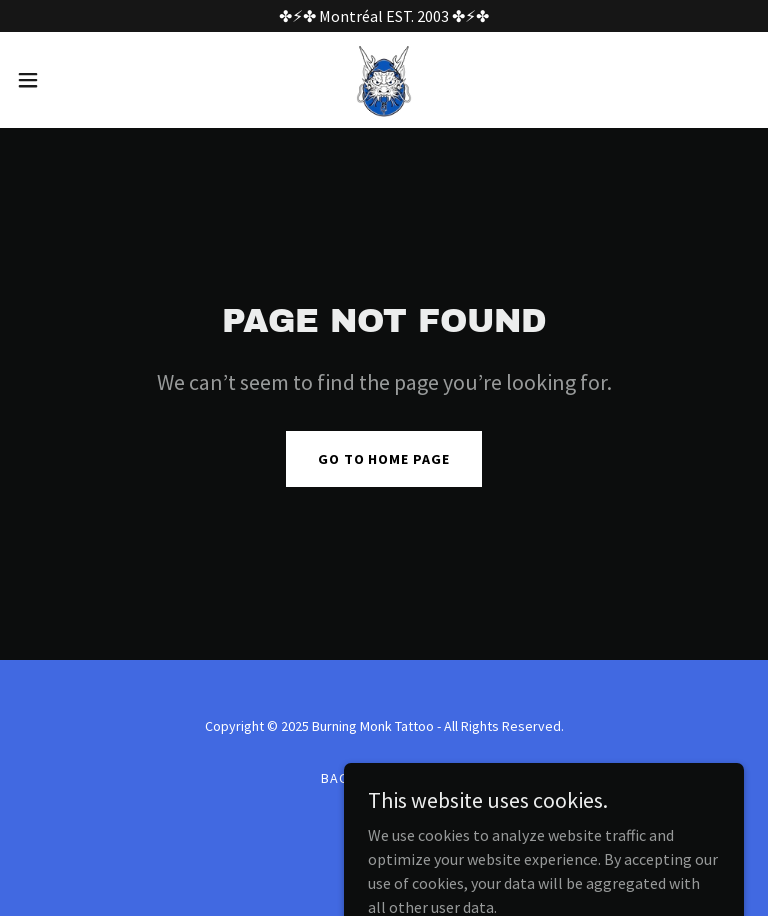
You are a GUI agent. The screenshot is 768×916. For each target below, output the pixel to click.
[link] (384, 80)
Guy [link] (433, 778)
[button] (64, 80)
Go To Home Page (384, 459)
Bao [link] (335, 778)
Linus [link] (385, 778)
